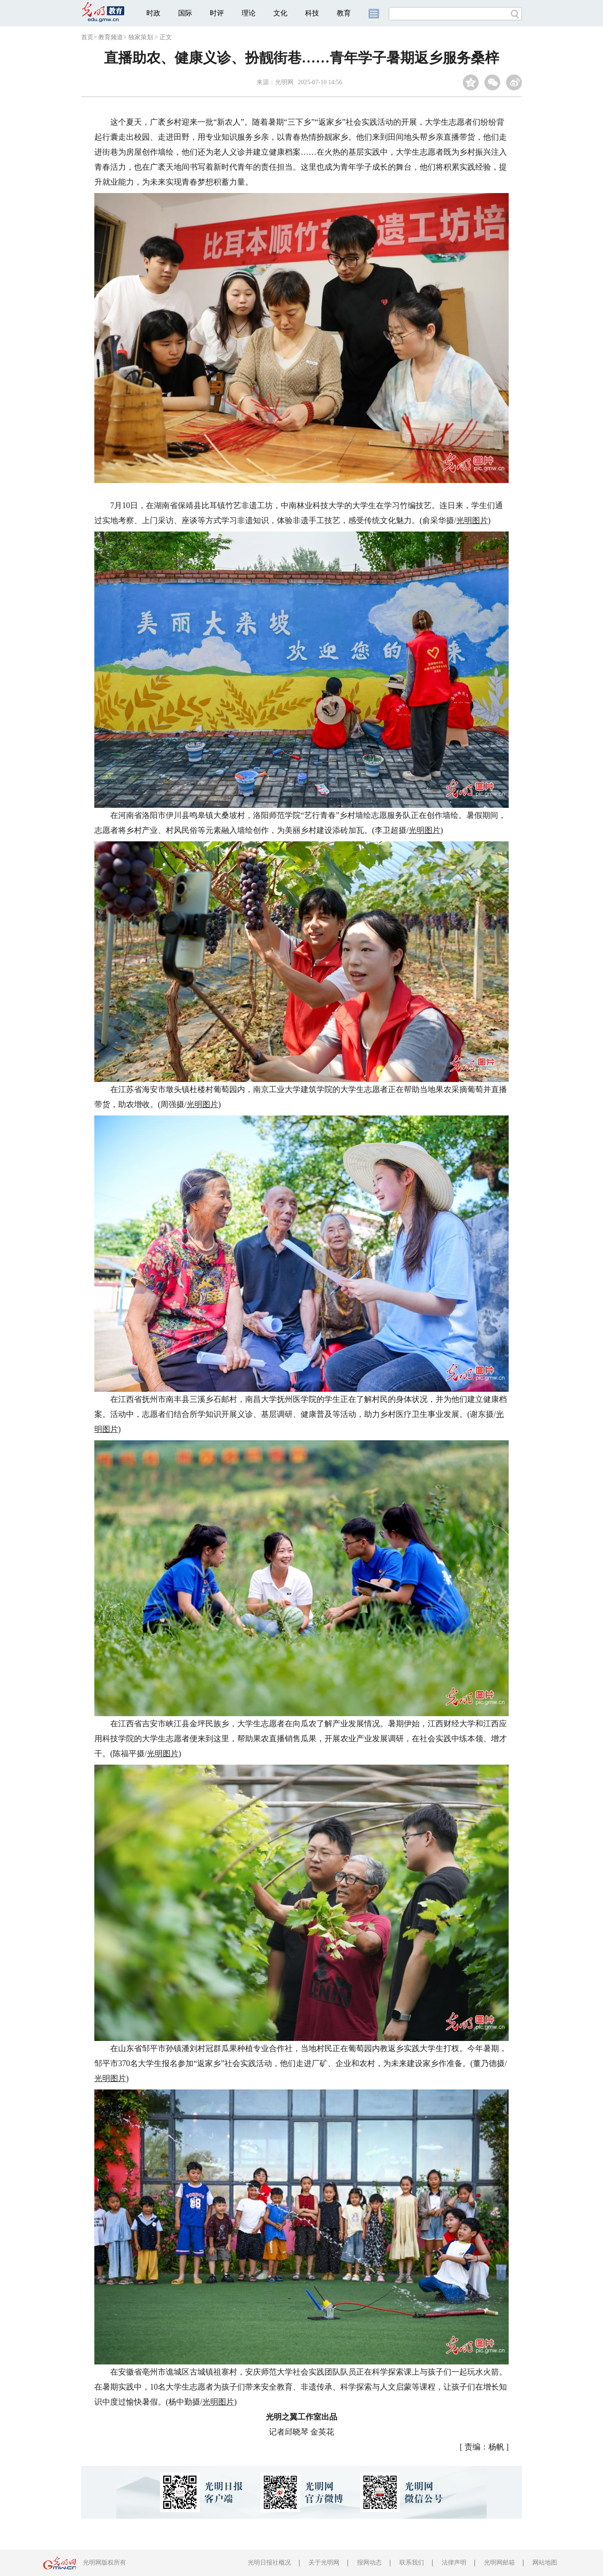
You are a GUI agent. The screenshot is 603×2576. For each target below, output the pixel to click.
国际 (185, 13)
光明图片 (472, 520)
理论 (249, 13)
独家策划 (140, 37)
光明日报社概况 (269, 2562)
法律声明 (454, 2562)
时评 (217, 13)
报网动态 (369, 2562)
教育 (344, 13)
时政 (153, 13)
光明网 (284, 82)
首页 (87, 37)
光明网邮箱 (499, 2562)
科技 (312, 13)
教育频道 (110, 37)
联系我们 (411, 2562)
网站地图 (544, 2562)
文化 (280, 13)
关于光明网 (324, 2562)
